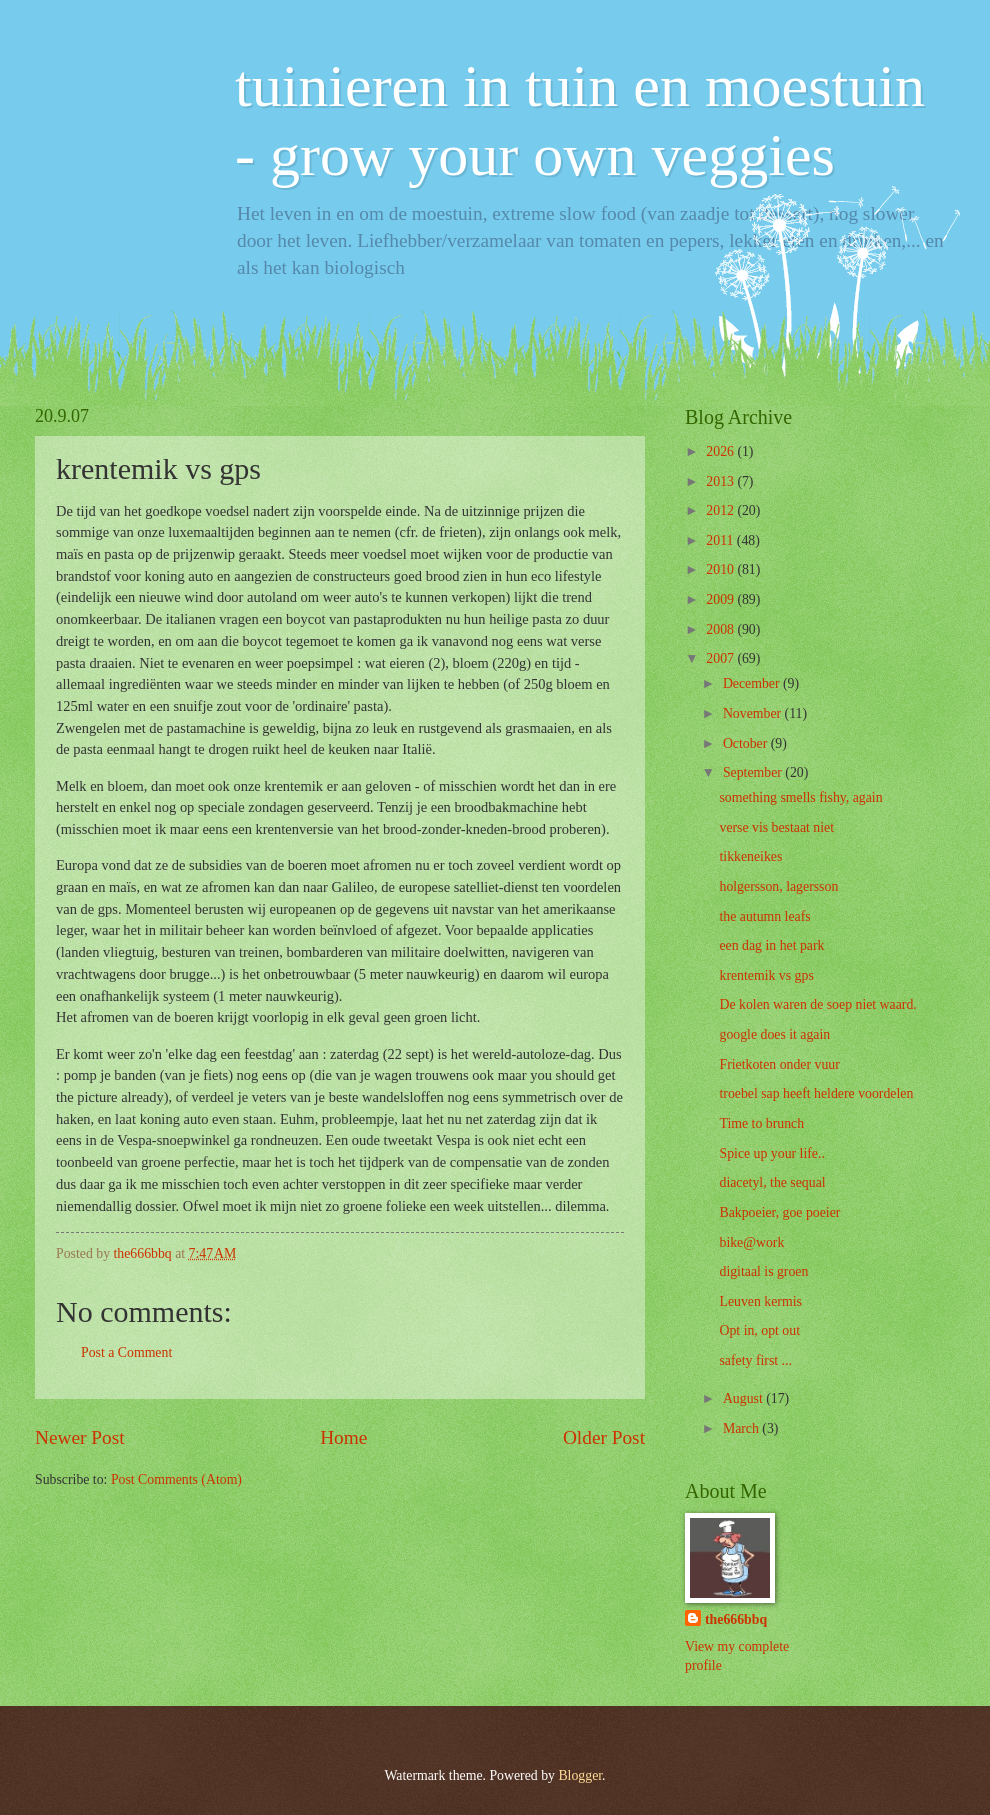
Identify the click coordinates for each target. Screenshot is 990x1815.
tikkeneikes (750, 856)
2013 (721, 481)
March (742, 1428)
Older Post (604, 1437)
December (753, 683)
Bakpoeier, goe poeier (779, 1212)
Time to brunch (761, 1123)
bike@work (751, 1242)
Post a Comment (126, 1352)
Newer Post (80, 1437)
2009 (721, 599)
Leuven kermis (760, 1301)
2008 (721, 629)
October (747, 743)
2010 (721, 569)
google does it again (774, 1034)
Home (343, 1437)
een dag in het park (771, 945)
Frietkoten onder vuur (779, 1064)
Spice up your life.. (771, 1153)
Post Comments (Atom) (176, 1479)
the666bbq (736, 1619)
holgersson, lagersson (778, 886)
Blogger (580, 1775)
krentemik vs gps (766, 975)
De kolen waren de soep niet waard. (817, 1004)
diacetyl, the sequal (772, 1182)
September (754, 772)
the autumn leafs (764, 916)
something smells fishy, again (800, 797)
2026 (721, 451)
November (754, 713)
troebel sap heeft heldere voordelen (816, 1093)
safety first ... (755, 1360)
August (744, 1398)
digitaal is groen (763, 1271)
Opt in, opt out (759, 1330)
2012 (721, 510)
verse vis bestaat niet (776, 827)
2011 (721, 540)
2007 (721, 658)
